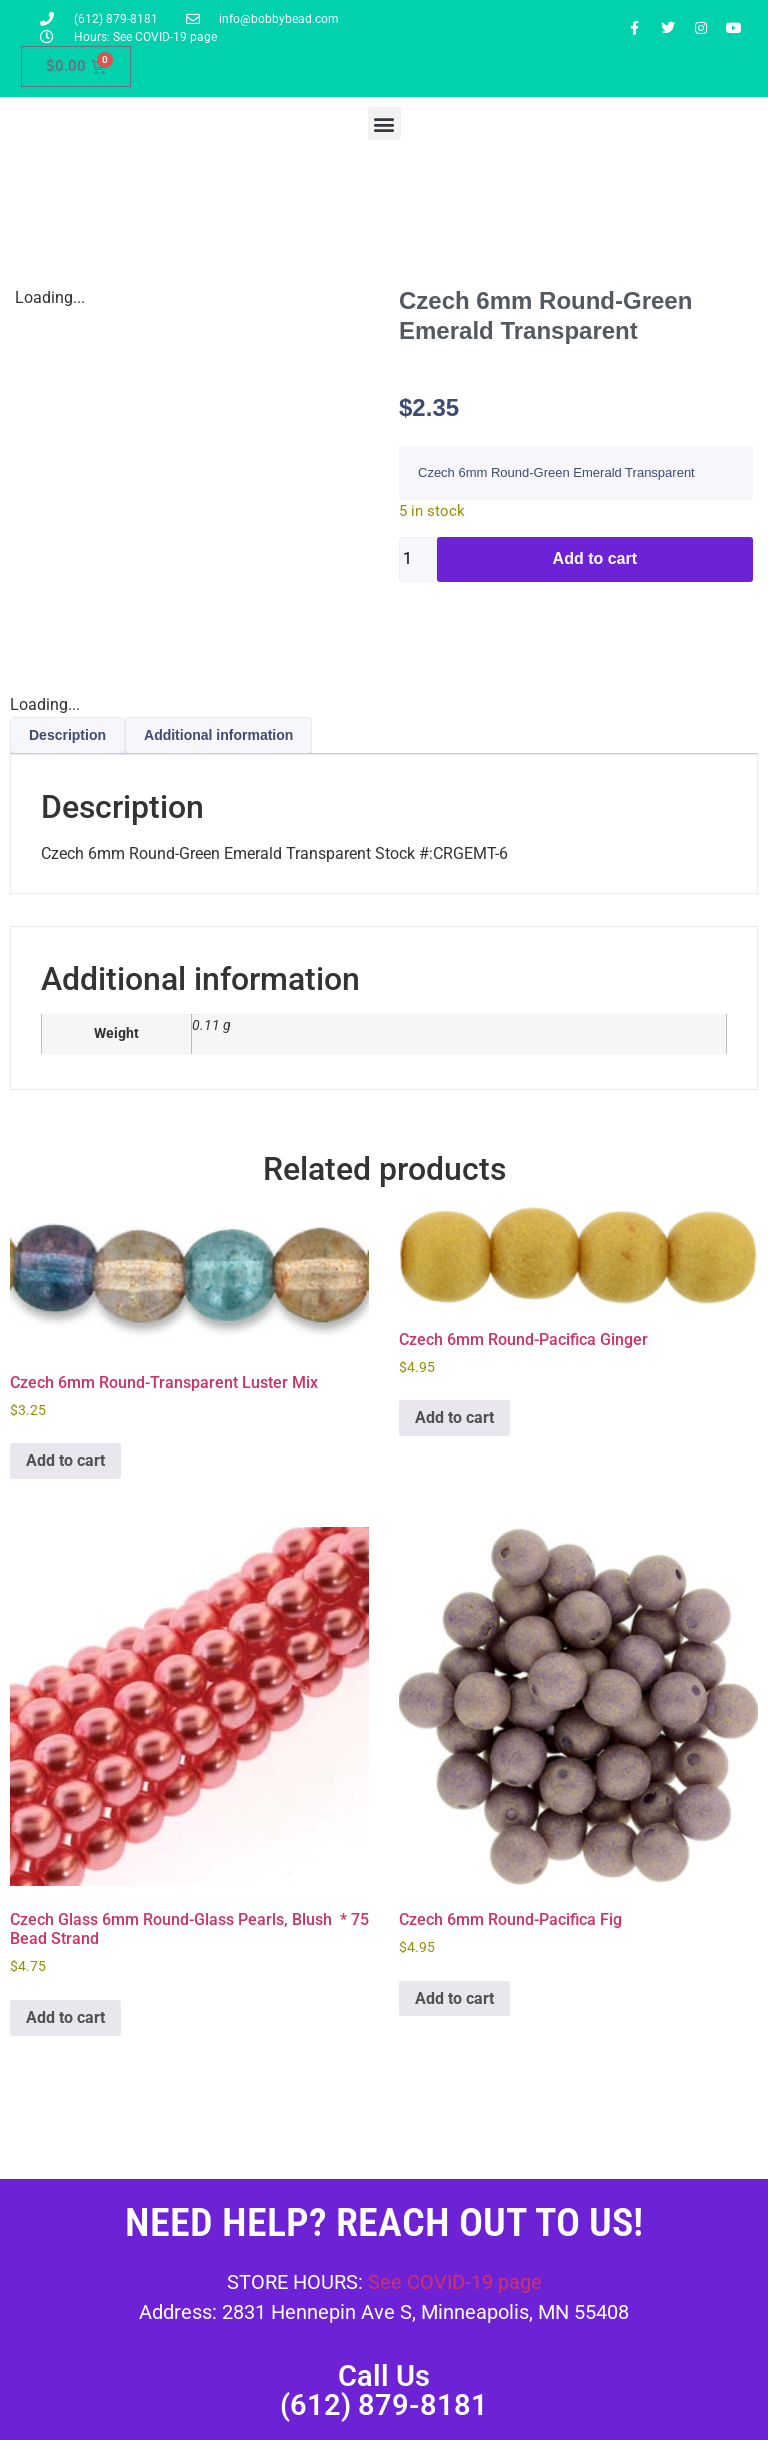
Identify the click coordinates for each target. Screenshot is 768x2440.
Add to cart (595, 558)
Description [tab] (67, 735)
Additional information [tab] (218, 735)
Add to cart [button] (65, 1460)
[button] (384, 123)
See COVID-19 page (455, 2282)
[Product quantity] (418, 559)
